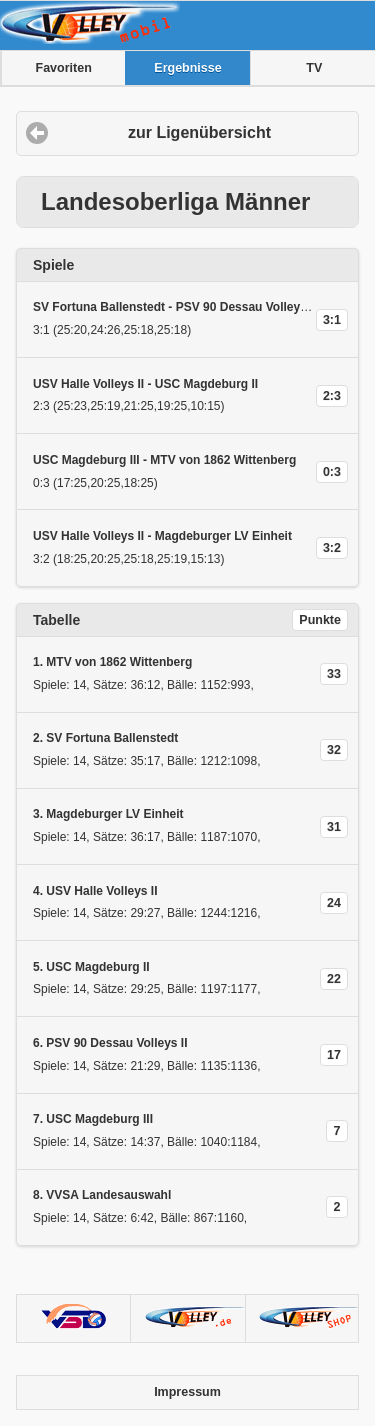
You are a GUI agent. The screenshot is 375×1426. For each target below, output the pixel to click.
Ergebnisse (187, 68)
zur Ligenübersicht (199, 132)
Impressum (187, 1392)
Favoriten (64, 68)
